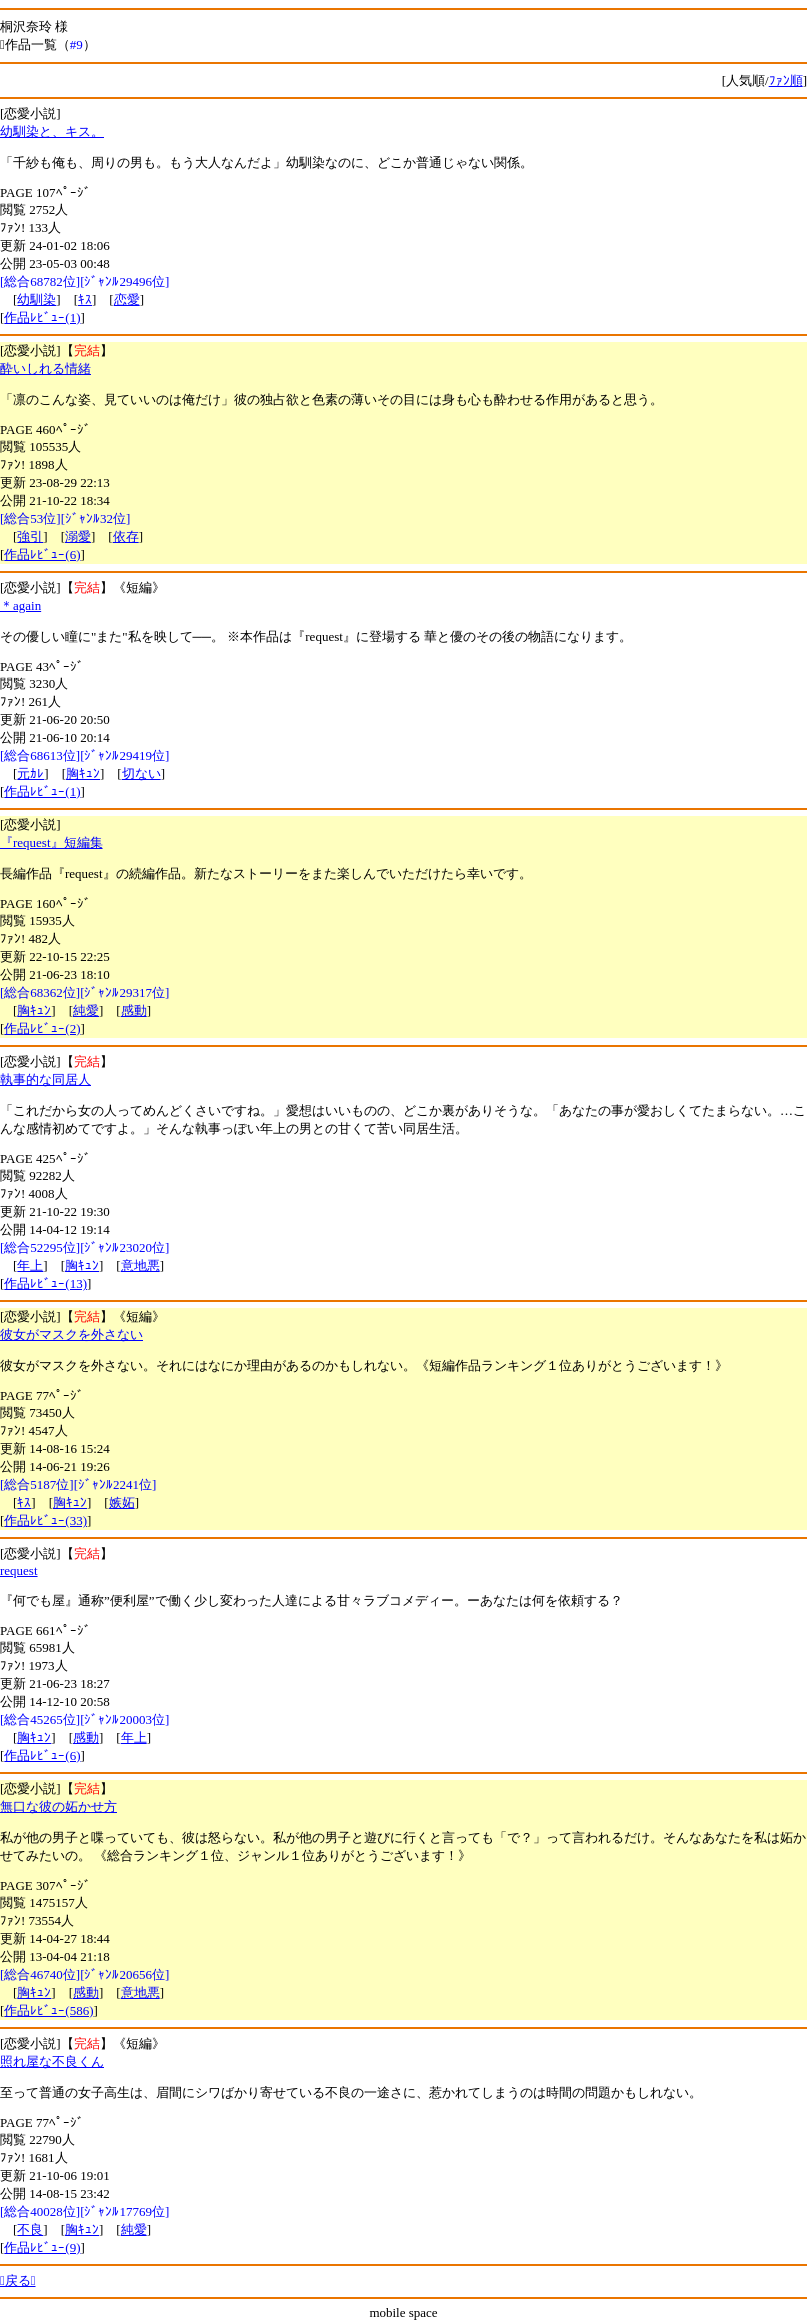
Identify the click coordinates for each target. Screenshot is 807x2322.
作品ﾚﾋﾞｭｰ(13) (45, 1283)
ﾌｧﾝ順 (786, 80)
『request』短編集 (51, 842)
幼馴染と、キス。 (52, 131)
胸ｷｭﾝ (83, 773)
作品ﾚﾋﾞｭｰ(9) (42, 2247)
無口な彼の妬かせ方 (58, 1806)
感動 (134, 1010)
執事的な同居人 (45, 1079)
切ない (141, 773)
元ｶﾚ (30, 773)
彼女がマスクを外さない (71, 1334)
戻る (18, 2280)
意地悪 (140, 1265)
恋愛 (127, 299)
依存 (126, 536)
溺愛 (78, 536)
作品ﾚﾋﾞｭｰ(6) (42, 554)
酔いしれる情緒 (45, 368)
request (19, 1570)
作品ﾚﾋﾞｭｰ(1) (42, 317)
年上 (30, 1265)
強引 (30, 536)
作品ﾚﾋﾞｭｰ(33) (45, 1520)
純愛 (86, 1010)
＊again (20, 605)
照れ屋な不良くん (52, 2061)
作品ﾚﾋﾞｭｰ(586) (48, 2010)
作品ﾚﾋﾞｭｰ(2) (42, 1028)
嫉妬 (122, 1502)
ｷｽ (85, 299)
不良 (30, 2229)
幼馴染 (36, 299)
